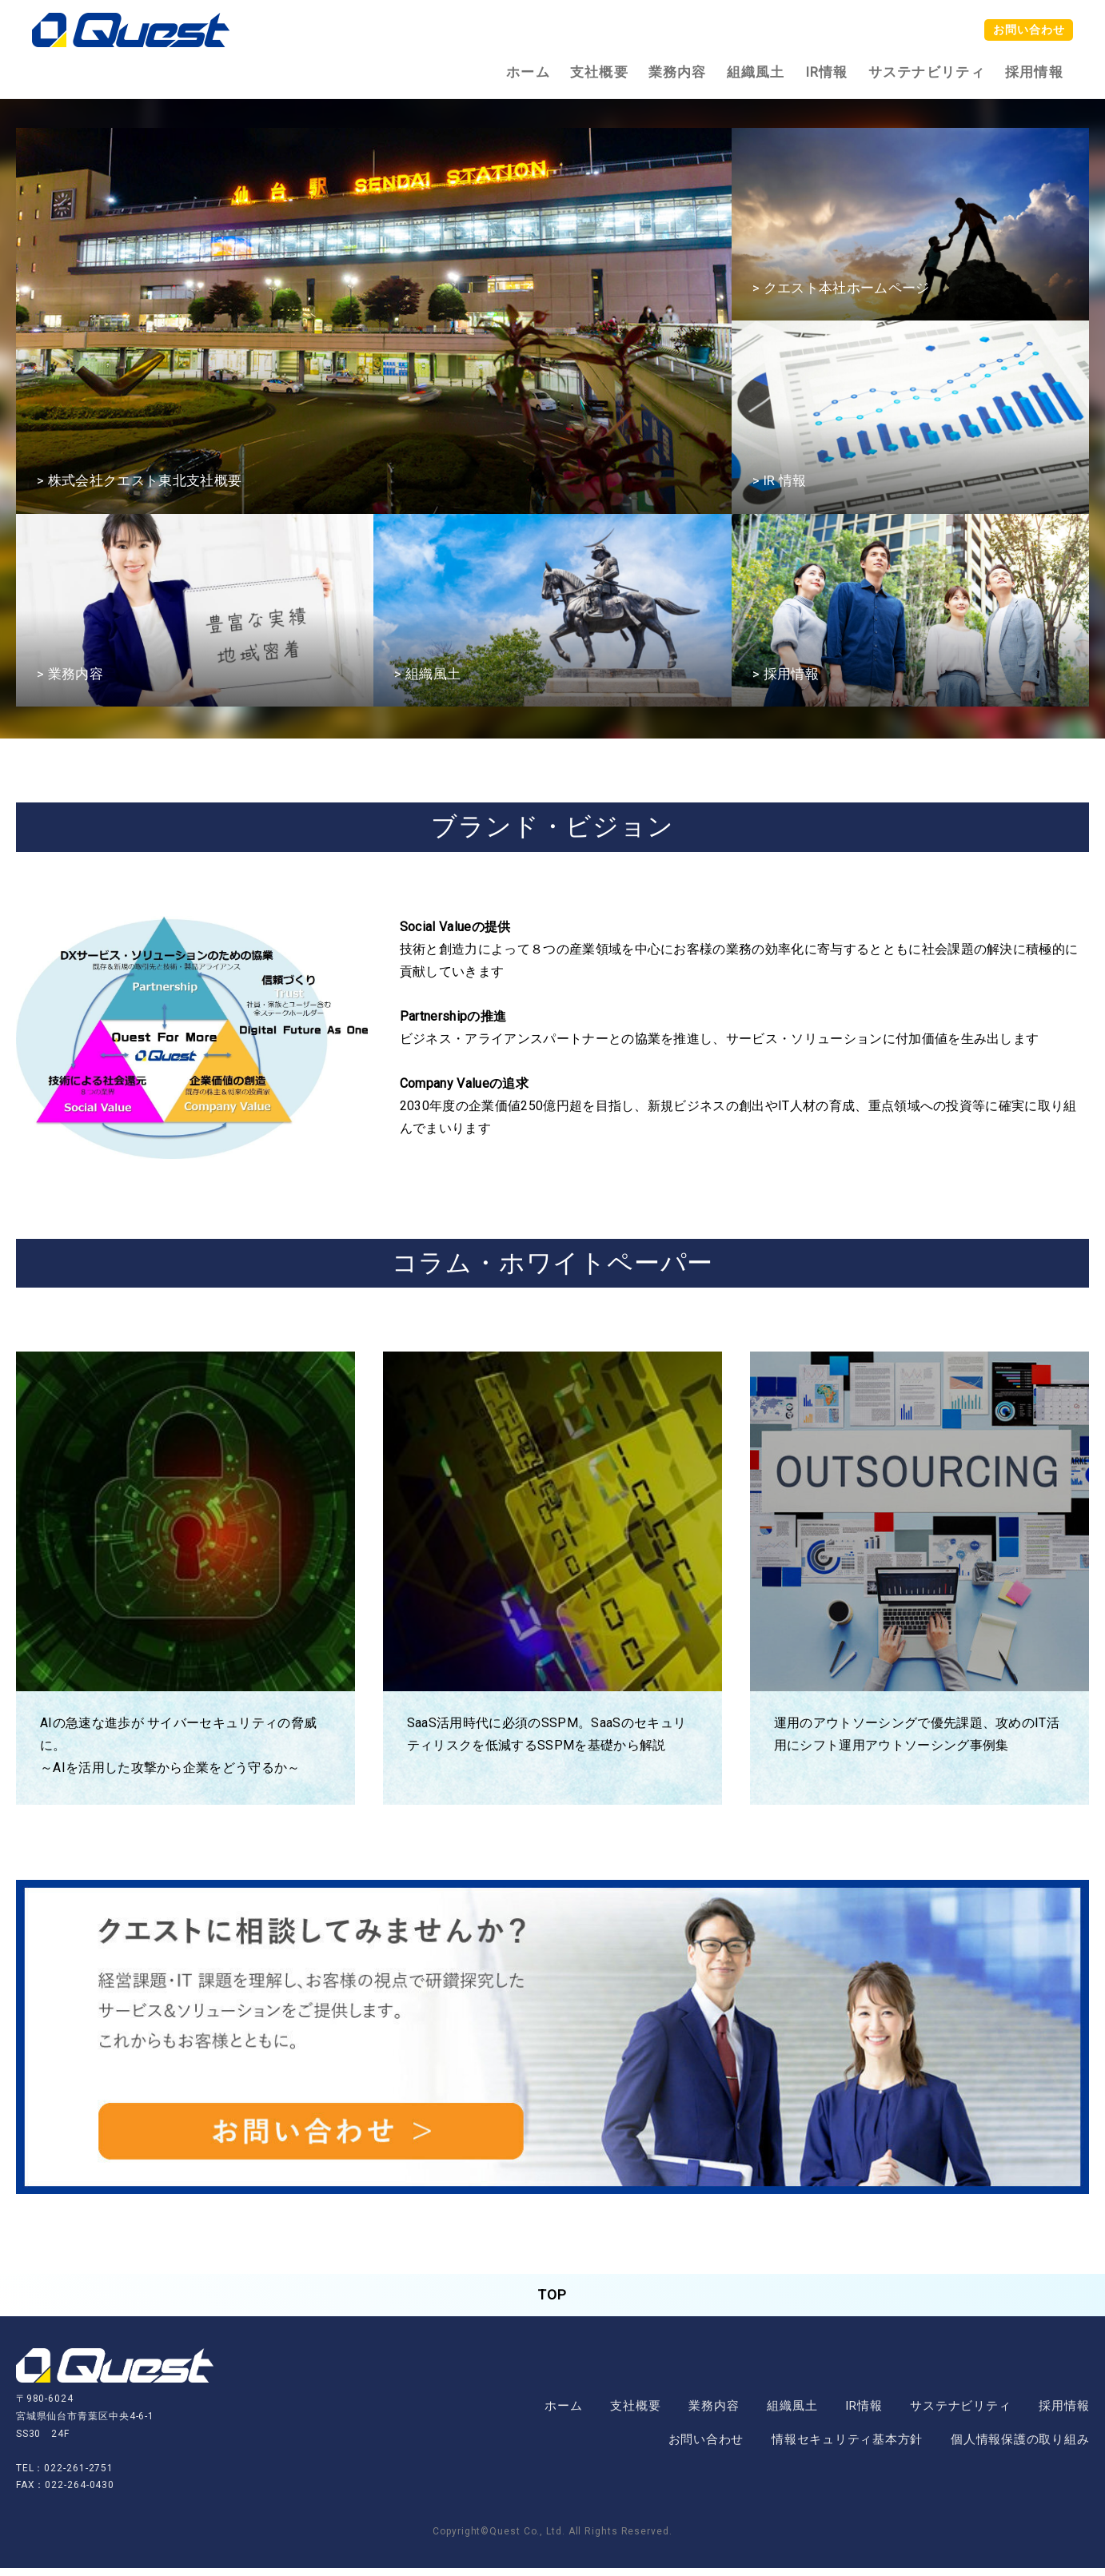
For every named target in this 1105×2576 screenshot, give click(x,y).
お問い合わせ (1023, 30)
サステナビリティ (926, 72)
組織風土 (756, 72)
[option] (374, 321)
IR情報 (826, 72)
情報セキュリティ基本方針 (847, 2447)
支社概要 (599, 72)
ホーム (528, 72)
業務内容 (677, 72)
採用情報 (1034, 72)
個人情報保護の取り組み (1020, 2447)
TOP (553, 2299)
